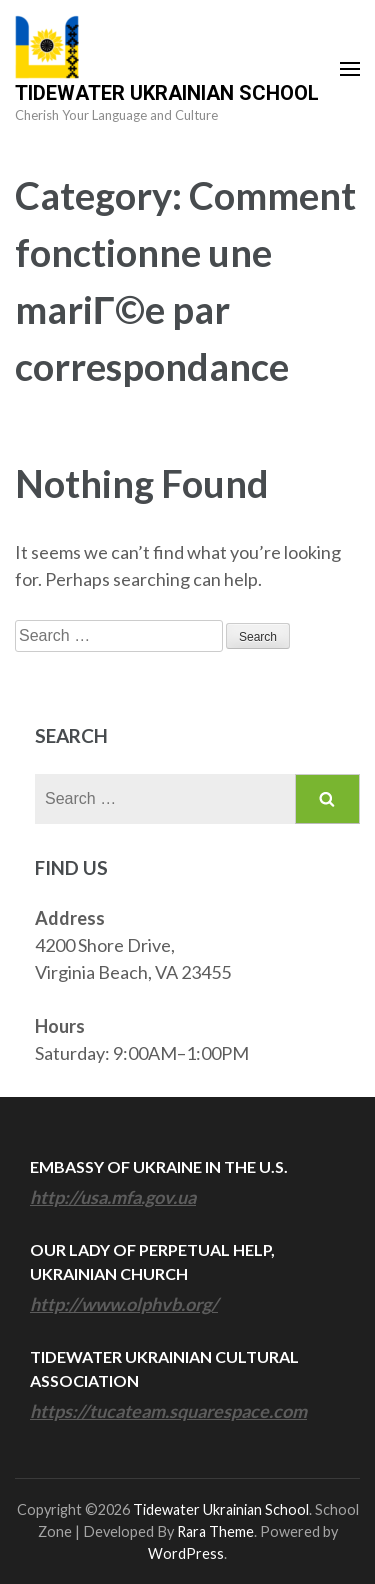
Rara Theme (215, 1531)
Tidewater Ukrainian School (167, 93)
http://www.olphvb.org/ (124, 1304)
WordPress (186, 1553)
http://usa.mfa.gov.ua (113, 1197)
